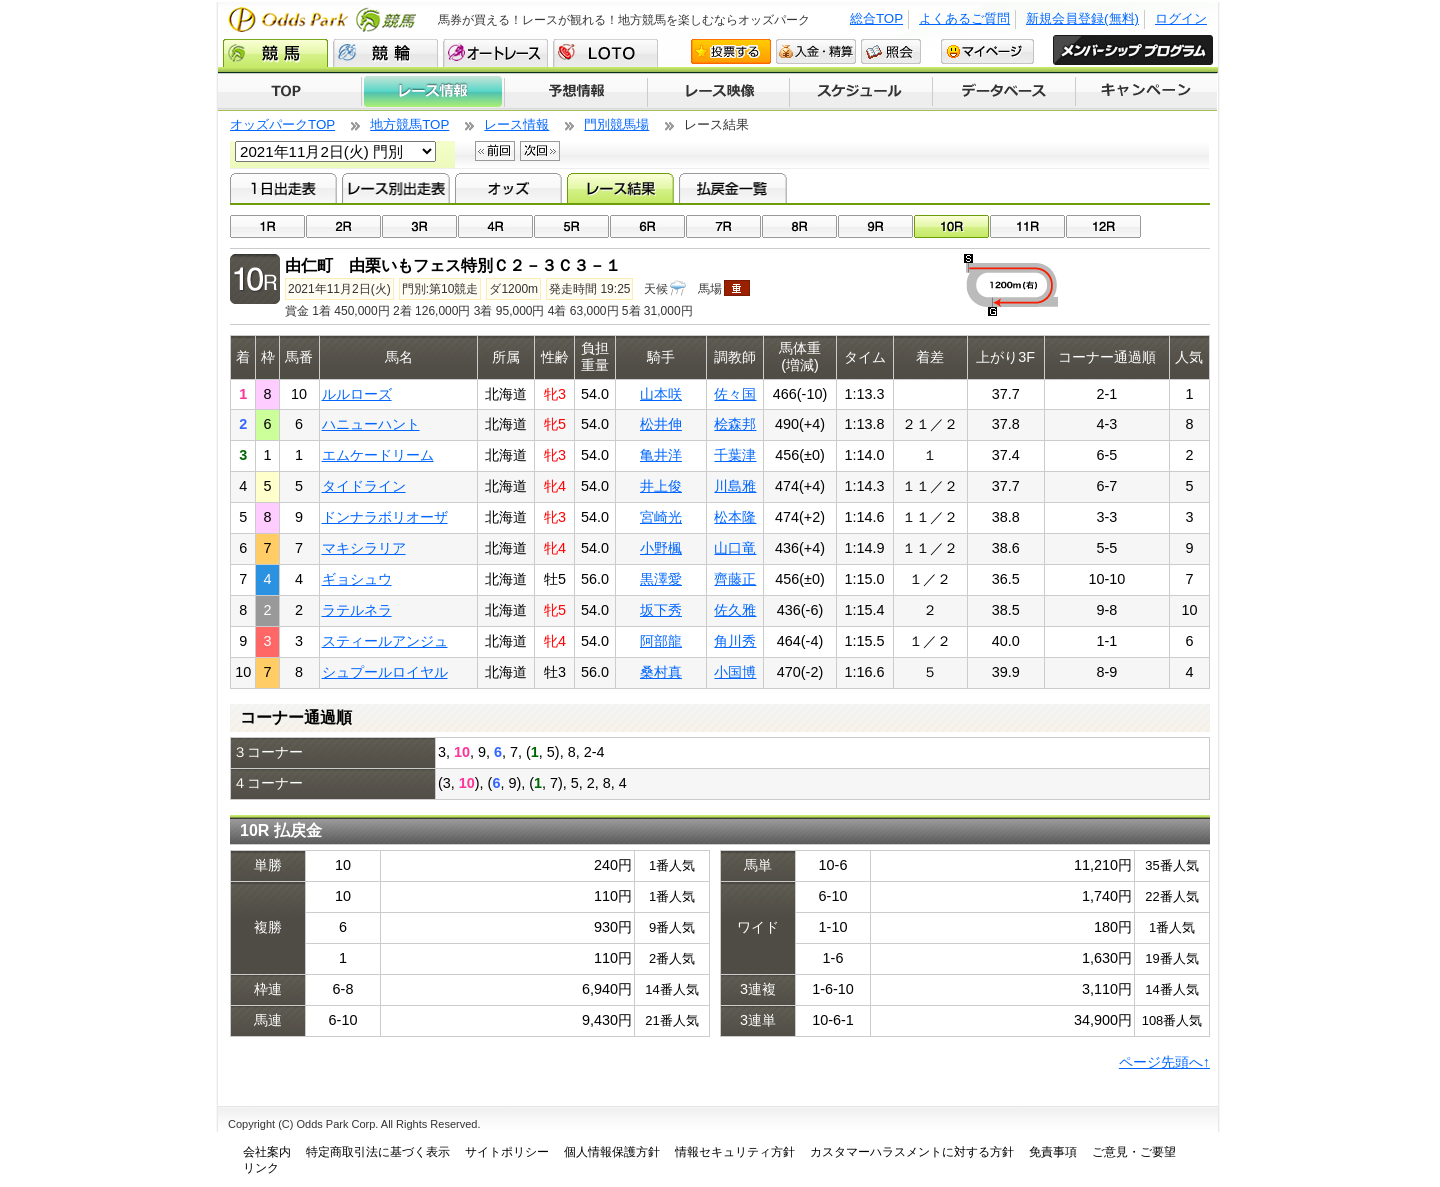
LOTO (605, 53)
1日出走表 (283, 188)
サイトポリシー (507, 1152)
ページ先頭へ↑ (1164, 1062)
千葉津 (735, 455)
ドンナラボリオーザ (385, 517)
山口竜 (735, 548)
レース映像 (718, 92)
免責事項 (1053, 1152)
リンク (261, 1168)
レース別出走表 (395, 188)
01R (267, 226)
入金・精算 (816, 51)
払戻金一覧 (732, 188)
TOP (289, 92)
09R (875, 226)
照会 (891, 51)
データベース (1004, 92)
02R (343, 226)
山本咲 (661, 394)
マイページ (987, 51)
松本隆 (735, 517)
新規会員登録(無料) (1082, 18)
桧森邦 (735, 424)
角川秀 (735, 641)
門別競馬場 (616, 124)
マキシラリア (364, 548)
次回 (540, 151)
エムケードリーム (378, 455)
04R (495, 226)
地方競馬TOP (409, 124)
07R (723, 226)
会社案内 (267, 1152)
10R (951, 226)
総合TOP (876, 18)
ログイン (1181, 18)
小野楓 (661, 548)
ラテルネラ (357, 610)
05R (571, 226)
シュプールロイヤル (385, 672)
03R (419, 226)
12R (1103, 226)
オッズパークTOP (282, 124)
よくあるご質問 (964, 18)
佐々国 (735, 394)
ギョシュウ (357, 579)
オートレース (495, 53)
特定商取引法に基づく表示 (378, 1152)
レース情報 (432, 92)
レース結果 (620, 188)
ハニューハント (371, 424)
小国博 (735, 672)
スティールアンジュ (385, 641)
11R (1027, 226)
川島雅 (735, 486)
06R (647, 226)
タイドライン (364, 486)
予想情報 (575, 92)
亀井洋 (661, 455)
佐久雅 (735, 610)
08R (799, 226)
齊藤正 (735, 579)
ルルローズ (357, 394)
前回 (495, 151)
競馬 (275, 53)
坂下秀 (661, 610)
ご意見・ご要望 (1134, 1152)
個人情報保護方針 (612, 1152)
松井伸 (661, 424)
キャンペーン (1147, 92)
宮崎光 (661, 517)
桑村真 (661, 672)
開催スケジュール (861, 92)
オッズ (508, 188)
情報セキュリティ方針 (735, 1152)
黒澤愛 (661, 579)
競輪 (385, 53)
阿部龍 (661, 641)
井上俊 (661, 486)
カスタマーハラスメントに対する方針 (912, 1152)
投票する (731, 51)
